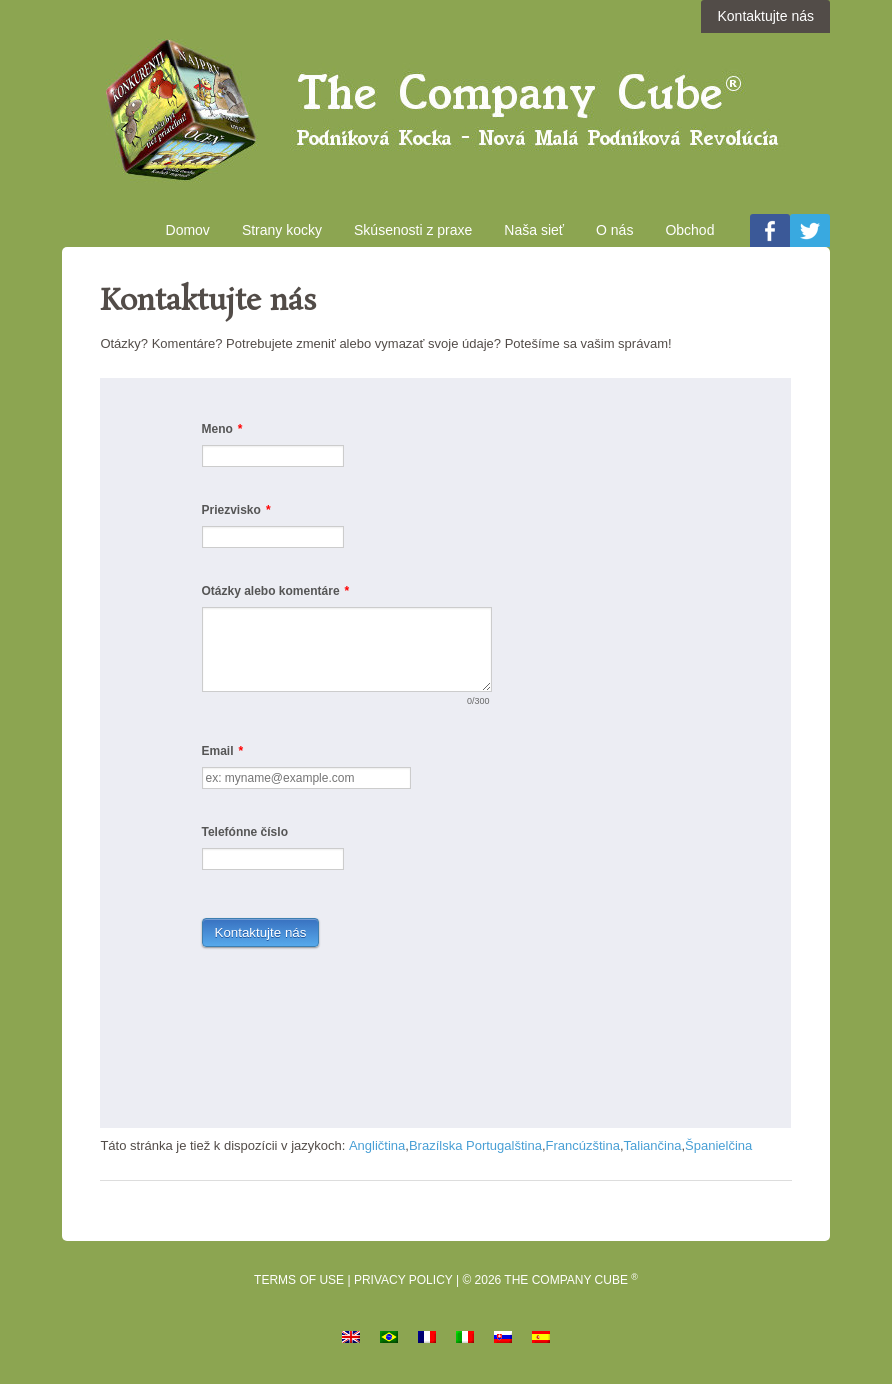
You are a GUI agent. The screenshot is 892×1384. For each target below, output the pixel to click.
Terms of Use (299, 1280)
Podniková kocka (446, 113)
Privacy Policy (403, 1280)
